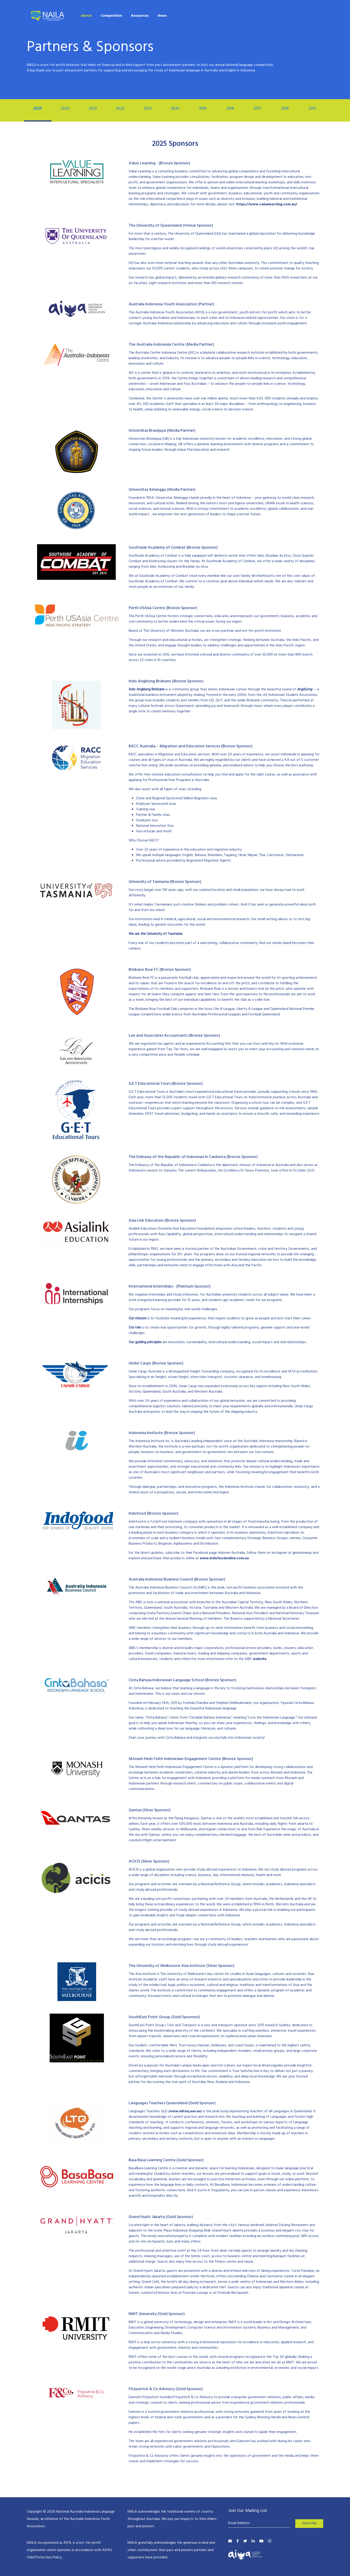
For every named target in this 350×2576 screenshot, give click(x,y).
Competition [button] (111, 16)
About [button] (86, 16)
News (162, 16)
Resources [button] (140, 16)
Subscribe (309, 2523)
